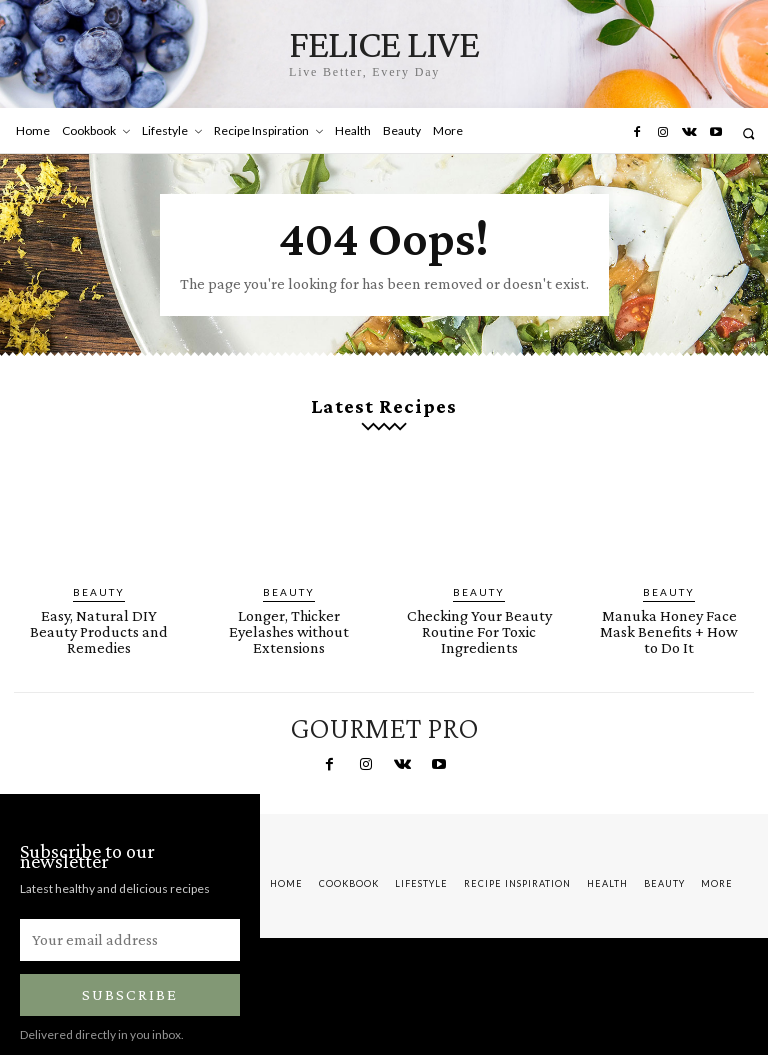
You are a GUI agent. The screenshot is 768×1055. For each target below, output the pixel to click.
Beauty (99, 573)
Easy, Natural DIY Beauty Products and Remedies (99, 602)
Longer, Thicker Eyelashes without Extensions (289, 609)
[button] (748, 133)
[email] (130, 913)
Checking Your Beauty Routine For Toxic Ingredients (479, 609)
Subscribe (130, 968)
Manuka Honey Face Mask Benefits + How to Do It (669, 602)
